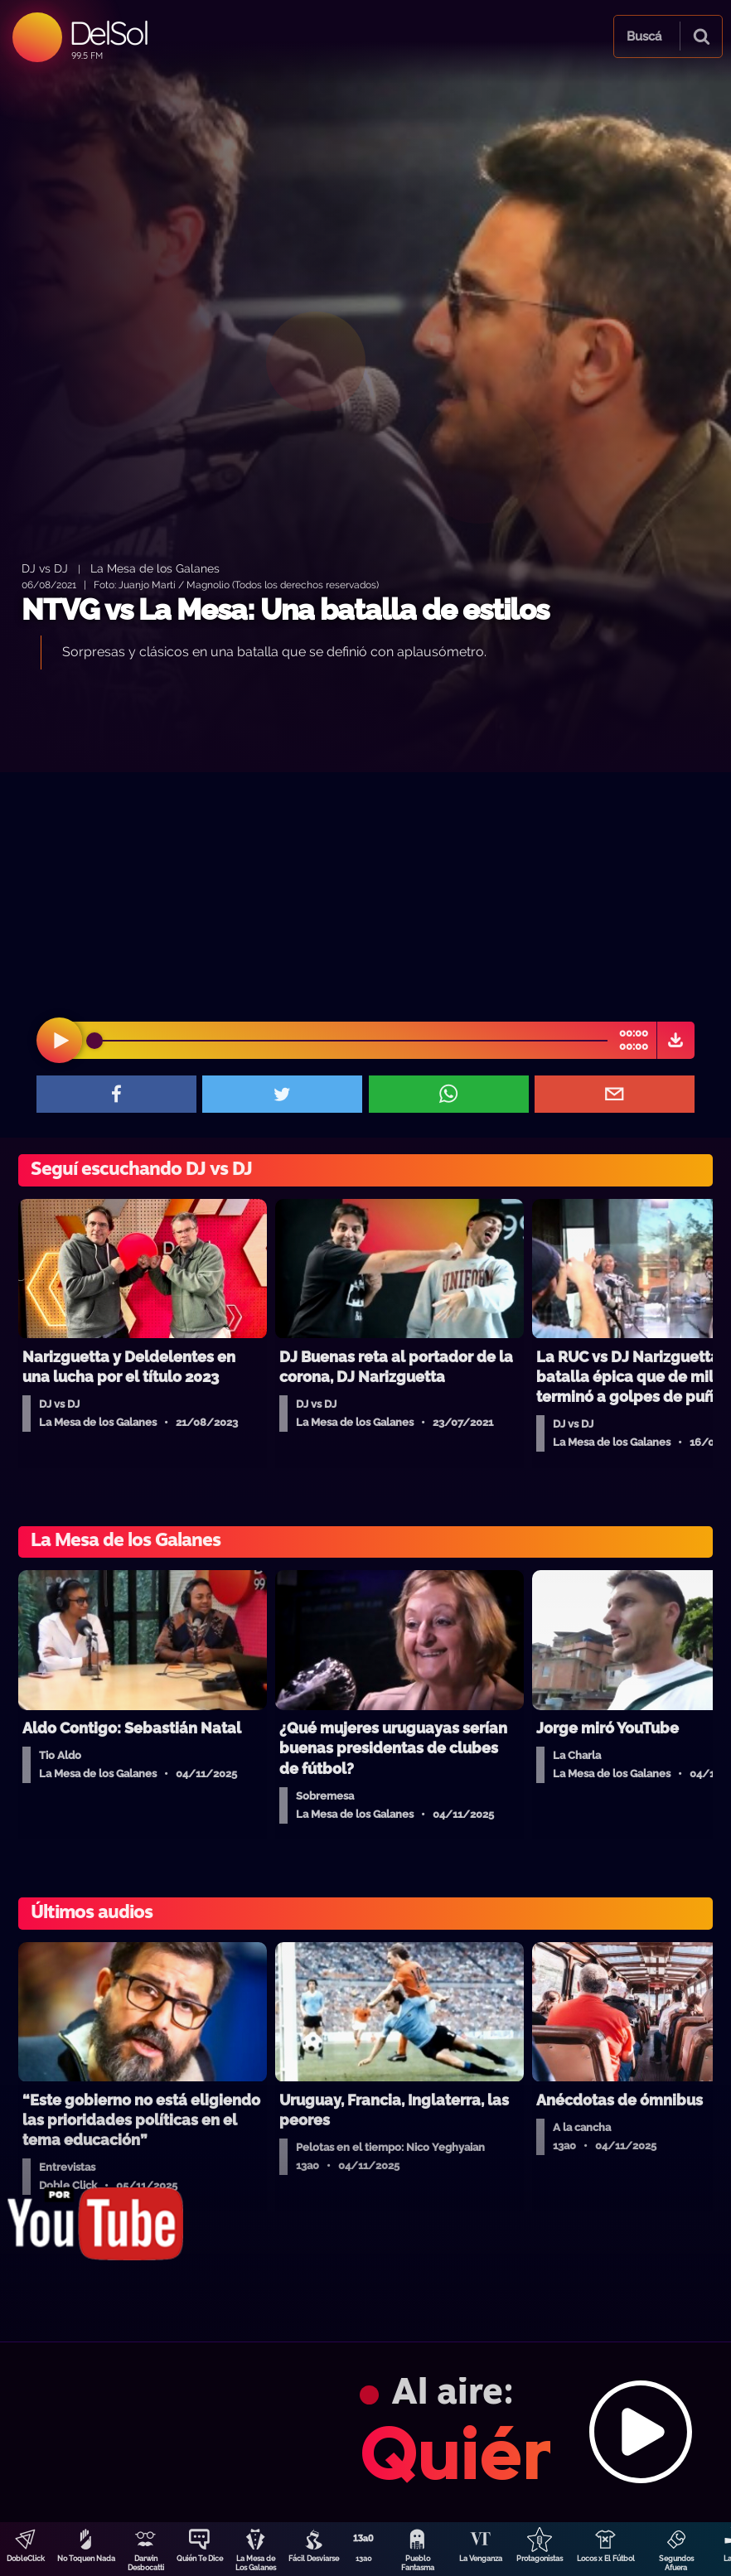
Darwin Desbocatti (146, 2563)
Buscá (644, 36)
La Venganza (480, 2558)
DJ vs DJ (45, 568)
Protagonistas (539, 2558)
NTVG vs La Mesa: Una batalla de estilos (285, 609)
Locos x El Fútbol (606, 2558)
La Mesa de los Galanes (155, 568)
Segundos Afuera (676, 2563)
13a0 (364, 2558)
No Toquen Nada (86, 2558)
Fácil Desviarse (313, 2558)
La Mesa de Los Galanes (255, 2563)
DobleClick (26, 2558)
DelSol (108, 33)
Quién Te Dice (200, 2558)
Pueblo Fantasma (417, 2563)
